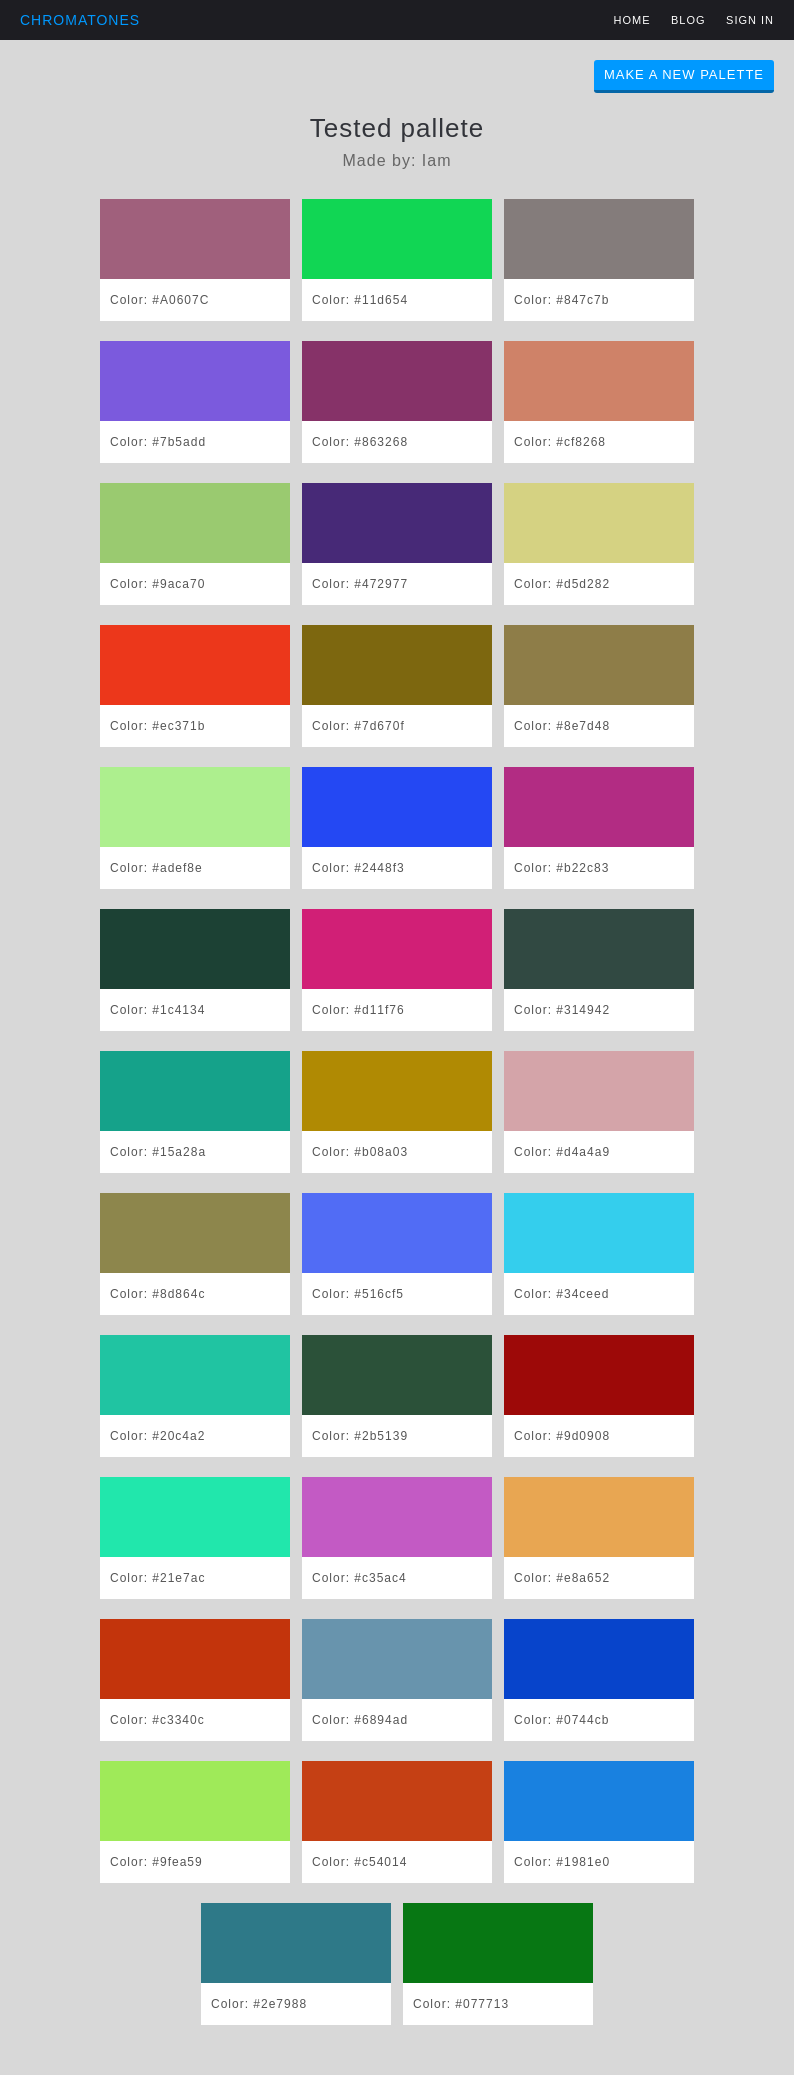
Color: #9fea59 (156, 1862)
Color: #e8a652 (562, 1578)
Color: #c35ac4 (359, 1578)
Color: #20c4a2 (157, 1436)
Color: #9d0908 (562, 1436)
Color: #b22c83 (561, 868)
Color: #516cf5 (358, 1294)
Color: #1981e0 (562, 1862)
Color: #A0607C (159, 300)
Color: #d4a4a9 (562, 1152)
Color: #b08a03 (360, 1152)
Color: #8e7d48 (562, 726)
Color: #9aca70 (157, 584)
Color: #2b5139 (360, 1436)
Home (632, 20)
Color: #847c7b (561, 300)
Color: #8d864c (157, 1294)
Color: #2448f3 (358, 868)
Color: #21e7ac (157, 1578)
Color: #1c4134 (157, 1010)
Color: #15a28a (158, 1152)
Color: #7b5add (158, 442)
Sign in (750, 20)
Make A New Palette (684, 74)
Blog (688, 20)
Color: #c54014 (359, 1862)
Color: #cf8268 (560, 442)
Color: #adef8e (156, 868)
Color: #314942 (562, 1010)
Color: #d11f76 (358, 1010)
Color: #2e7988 (259, 2004)
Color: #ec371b (157, 726)
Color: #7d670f (358, 726)
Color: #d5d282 (562, 584)
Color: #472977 (360, 584)
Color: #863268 (360, 442)
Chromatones (80, 20)
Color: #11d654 (360, 300)
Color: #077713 (461, 2004)
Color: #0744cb (561, 1720)
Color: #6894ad (360, 1720)
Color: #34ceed (561, 1294)
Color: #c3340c (157, 1720)
